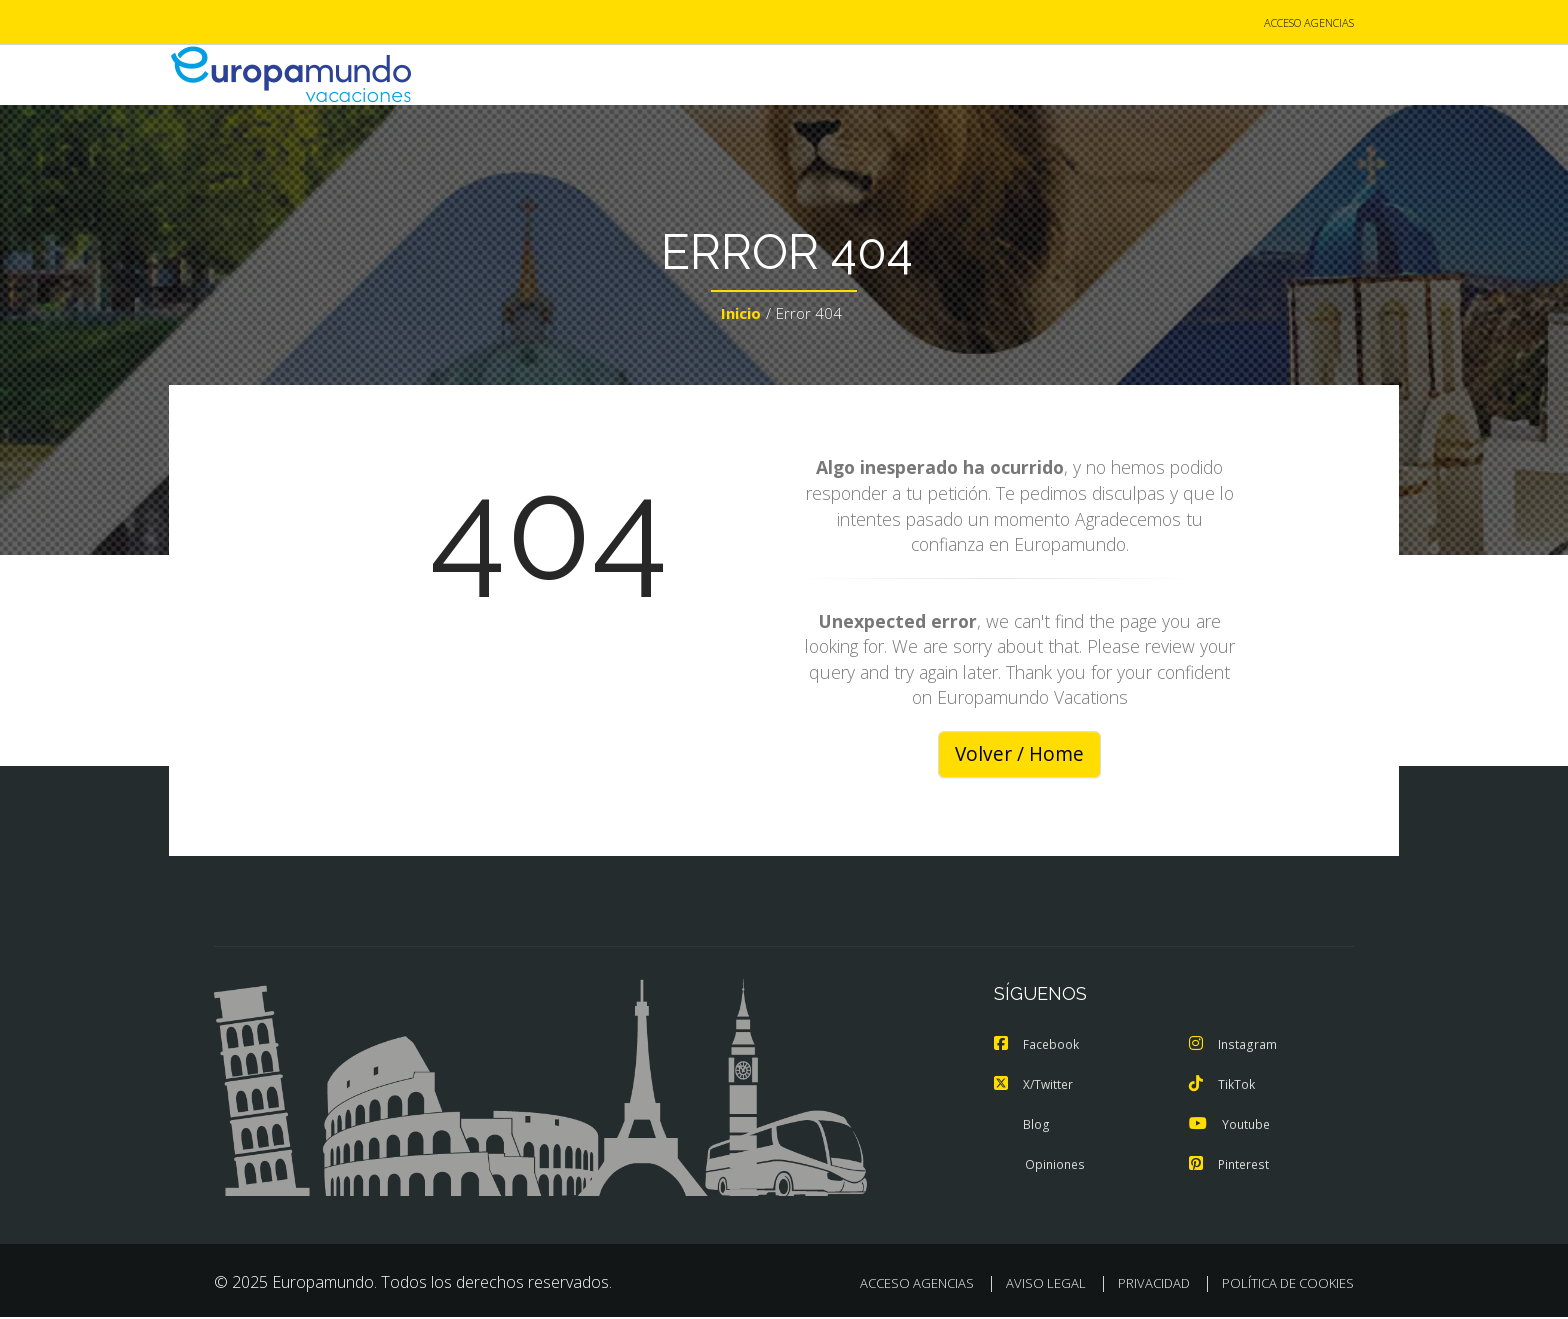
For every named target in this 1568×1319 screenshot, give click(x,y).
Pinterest (1231, 1166)
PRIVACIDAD (1154, 1285)
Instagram (1234, 1046)
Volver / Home (1019, 756)
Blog (1021, 1126)
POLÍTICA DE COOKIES (1288, 1285)
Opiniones (1041, 1166)
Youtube (1231, 1126)
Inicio (741, 316)
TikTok (1223, 1086)
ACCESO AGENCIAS (1309, 23)
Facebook (1038, 1046)
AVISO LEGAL (1046, 1285)
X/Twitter (1035, 1086)
